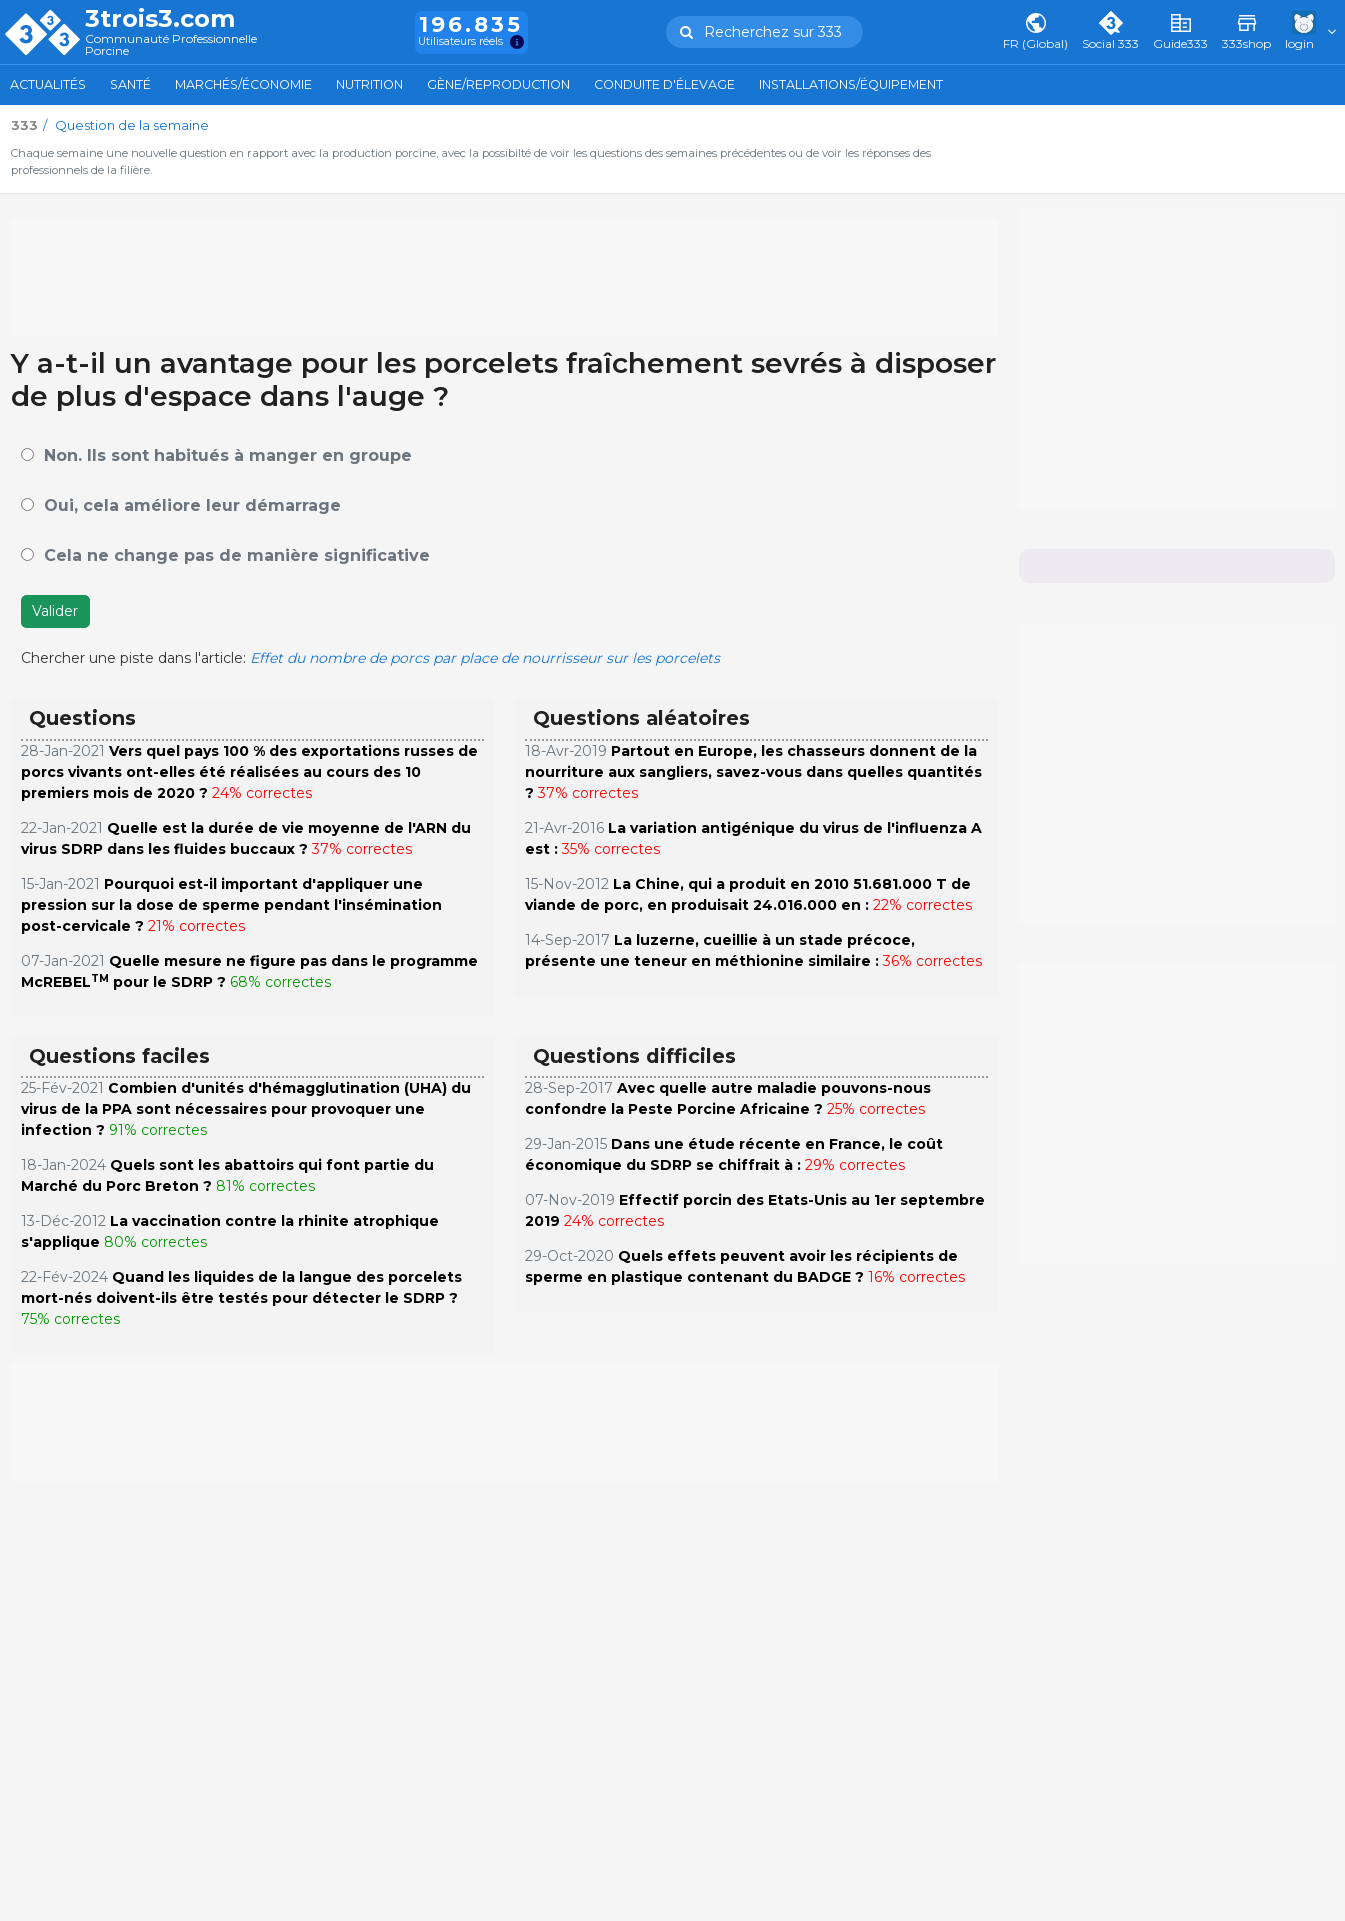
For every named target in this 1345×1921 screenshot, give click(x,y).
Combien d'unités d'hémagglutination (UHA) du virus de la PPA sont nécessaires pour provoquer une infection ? (246, 1109)
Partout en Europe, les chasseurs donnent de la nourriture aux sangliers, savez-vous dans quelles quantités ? (753, 772)
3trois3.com (160, 19)
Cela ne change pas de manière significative (237, 555)
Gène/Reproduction (498, 84)
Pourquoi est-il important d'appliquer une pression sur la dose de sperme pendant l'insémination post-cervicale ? (231, 905)
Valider (55, 611)
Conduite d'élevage (664, 84)
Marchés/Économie (243, 84)
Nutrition (369, 84)
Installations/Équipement (851, 84)
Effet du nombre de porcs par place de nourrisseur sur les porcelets (485, 658)
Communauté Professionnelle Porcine (171, 45)
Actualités (48, 84)
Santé (130, 84)
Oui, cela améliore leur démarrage (192, 505)
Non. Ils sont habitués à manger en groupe (228, 455)
